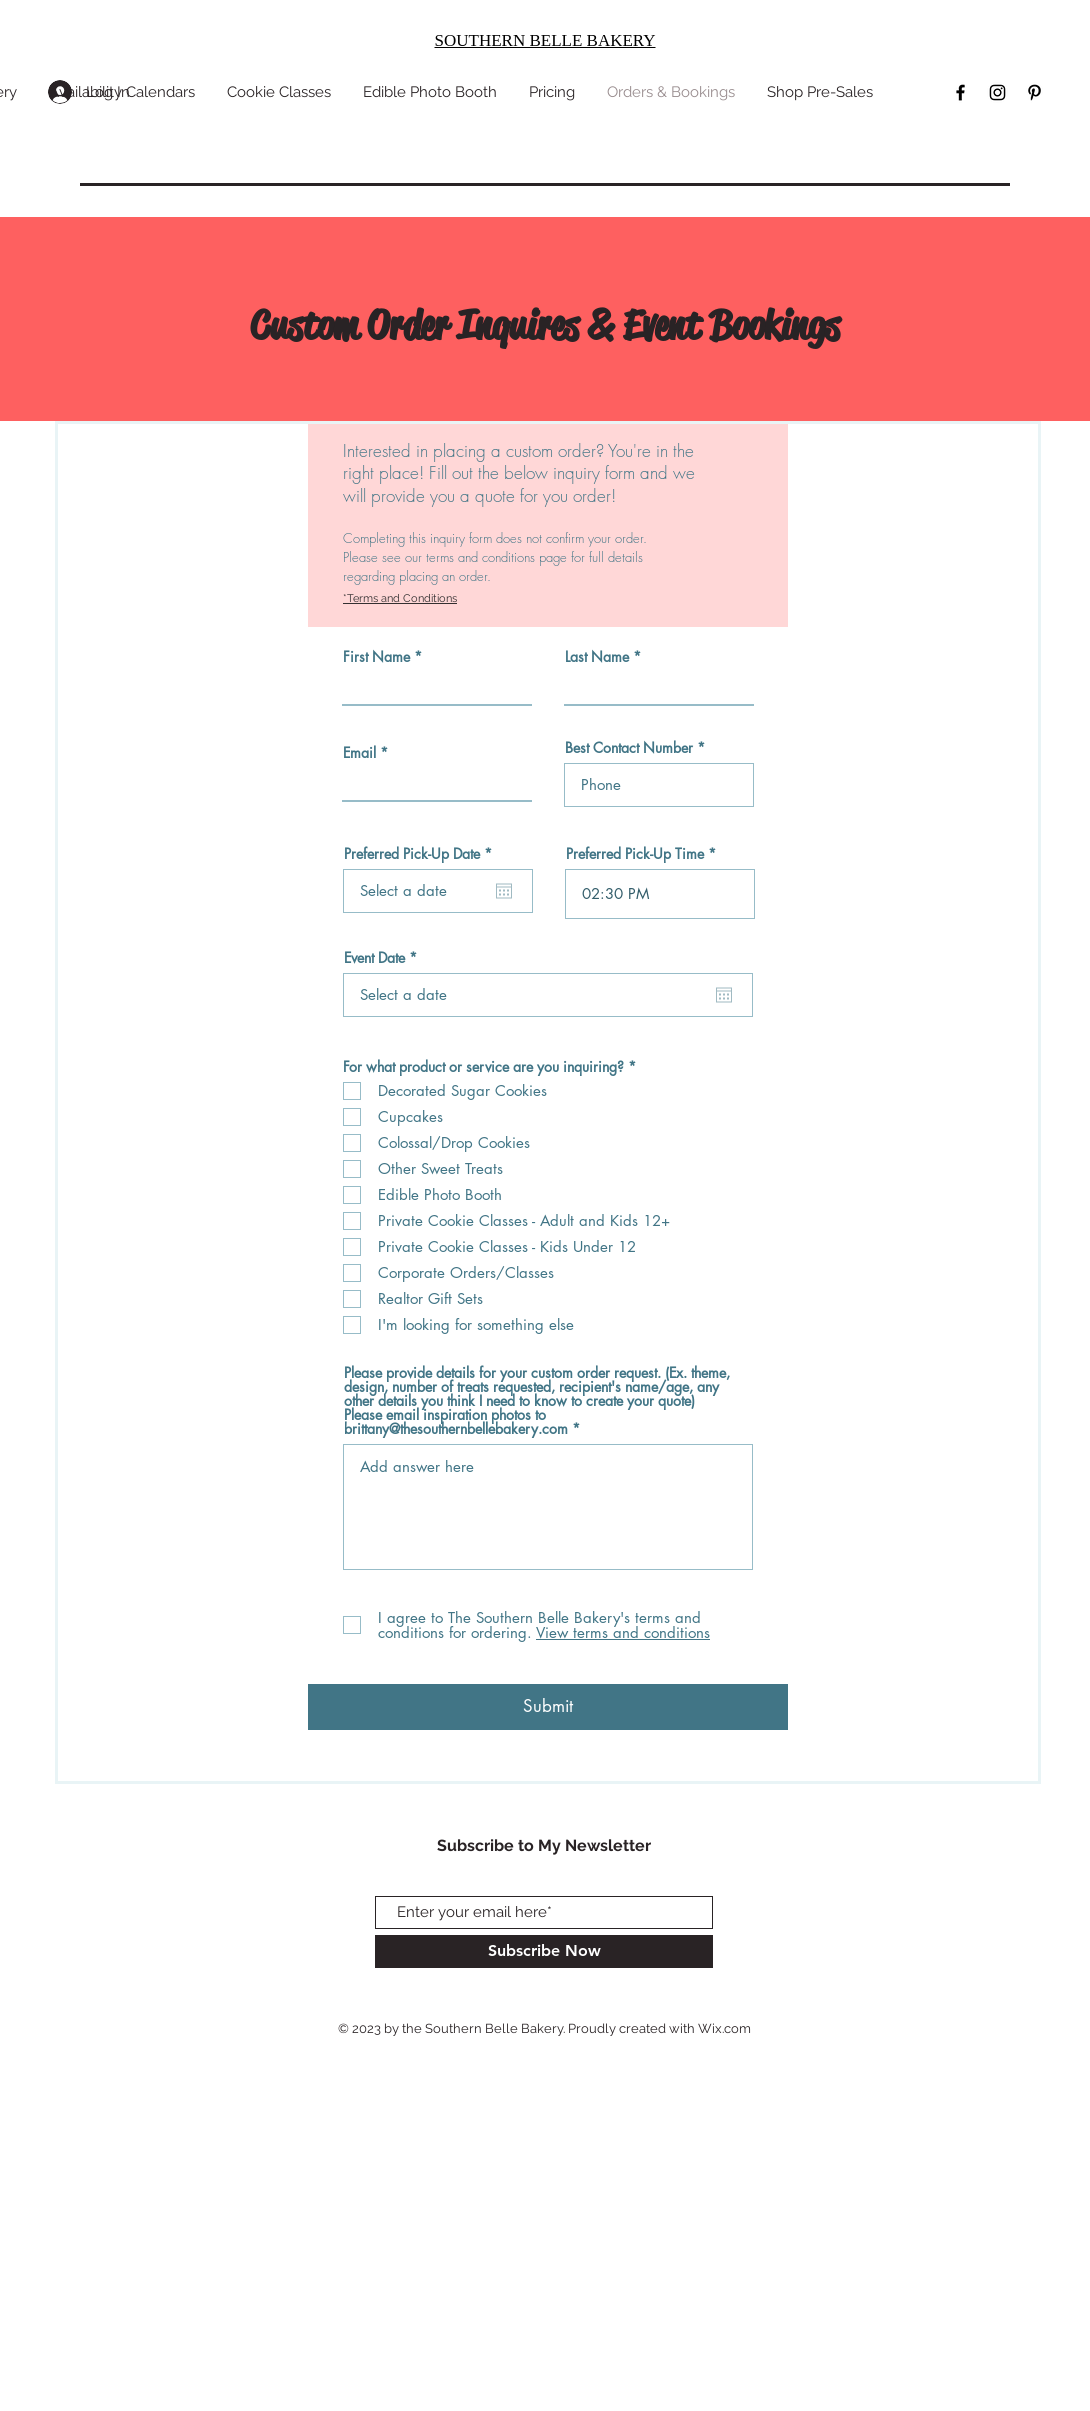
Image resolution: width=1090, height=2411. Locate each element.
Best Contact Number (629, 748)
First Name (376, 657)
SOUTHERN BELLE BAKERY (545, 40)
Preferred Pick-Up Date (421, 854)
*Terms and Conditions (400, 598)
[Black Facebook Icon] (960, 92)
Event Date (384, 958)
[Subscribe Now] (544, 1951)
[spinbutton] (660, 894)
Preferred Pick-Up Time (635, 854)
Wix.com (724, 2028)
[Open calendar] (504, 891)
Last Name (597, 657)
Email (359, 753)
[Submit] (548, 1707)
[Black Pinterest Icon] (1034, 92)
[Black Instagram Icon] (997, 92)
